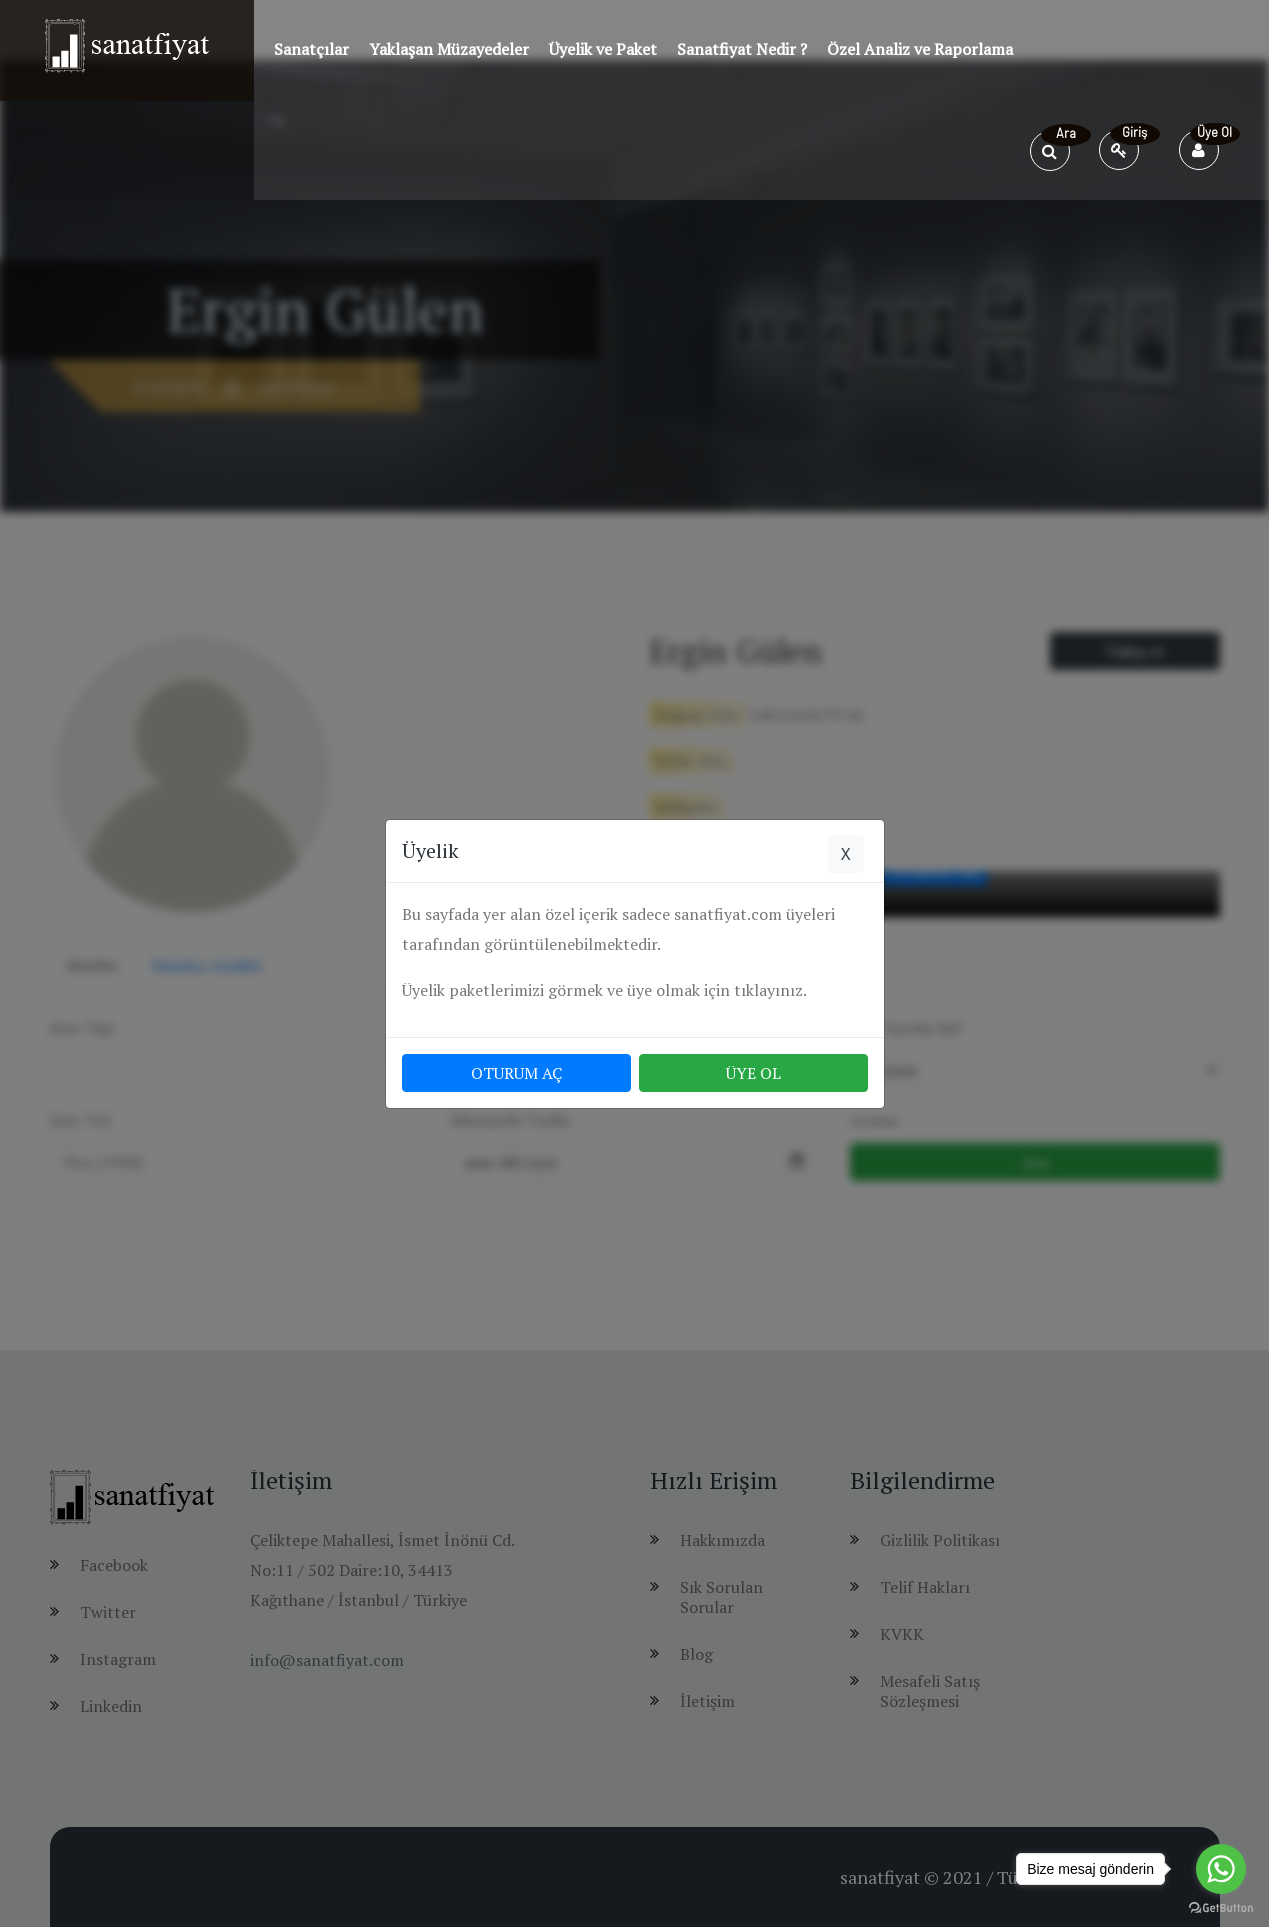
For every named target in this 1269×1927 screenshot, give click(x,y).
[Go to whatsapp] (1221, 1869)
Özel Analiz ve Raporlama (920, 49)
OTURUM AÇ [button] (516, 1073)
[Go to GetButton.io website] (1221, 1907)
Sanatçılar (311, 49)
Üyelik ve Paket (603, 49)
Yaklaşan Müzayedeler (449, 49)
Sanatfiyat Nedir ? (742, 49)
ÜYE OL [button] (753, 1073)
